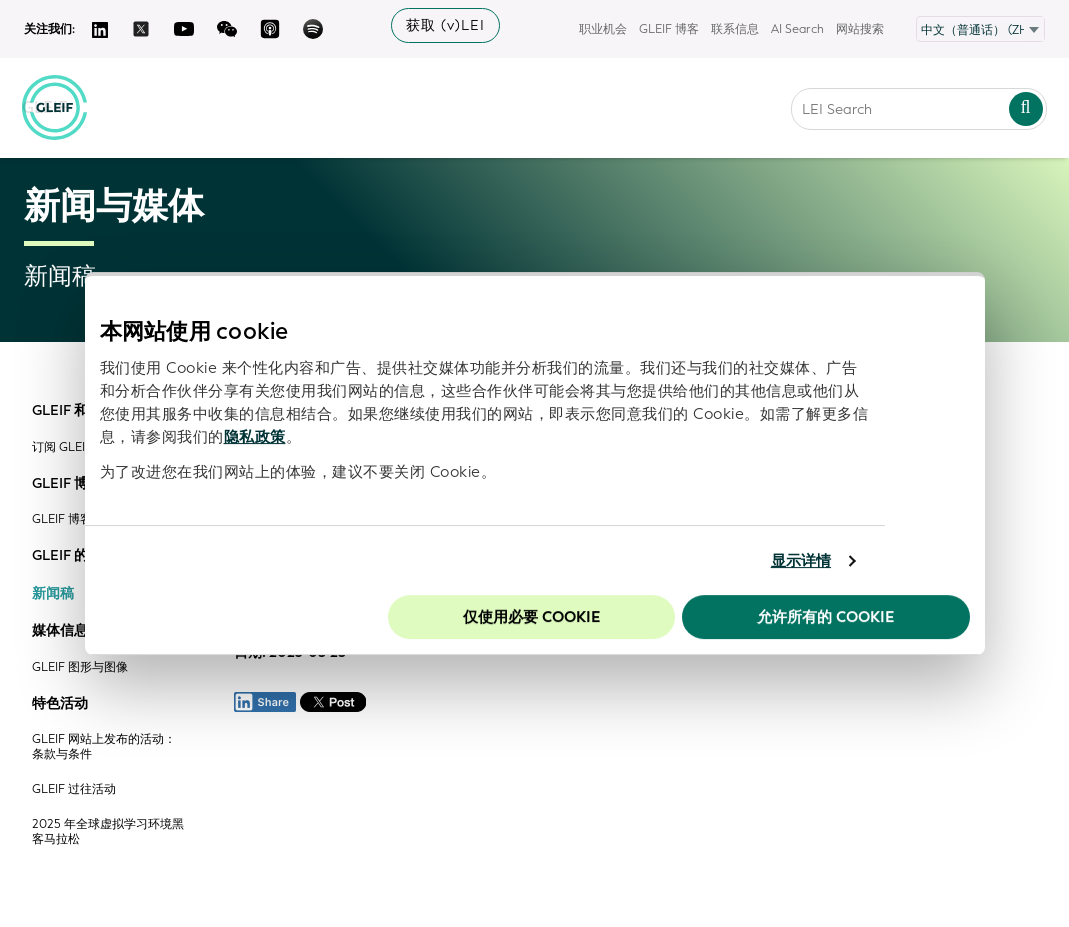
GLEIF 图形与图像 (80, 667)
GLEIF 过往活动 (74, 789)
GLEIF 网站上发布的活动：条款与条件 (104, 747)
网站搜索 (860, 29)
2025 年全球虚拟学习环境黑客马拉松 (108, 832)
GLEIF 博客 (669, 29)
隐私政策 (255, 437)
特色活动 (60, 704)
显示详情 (801, 561)
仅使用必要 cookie (531, 617)
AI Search (797, 29)
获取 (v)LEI (445, 25)
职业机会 (603, 29)
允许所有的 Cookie (825, 617)
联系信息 (735, 29)
